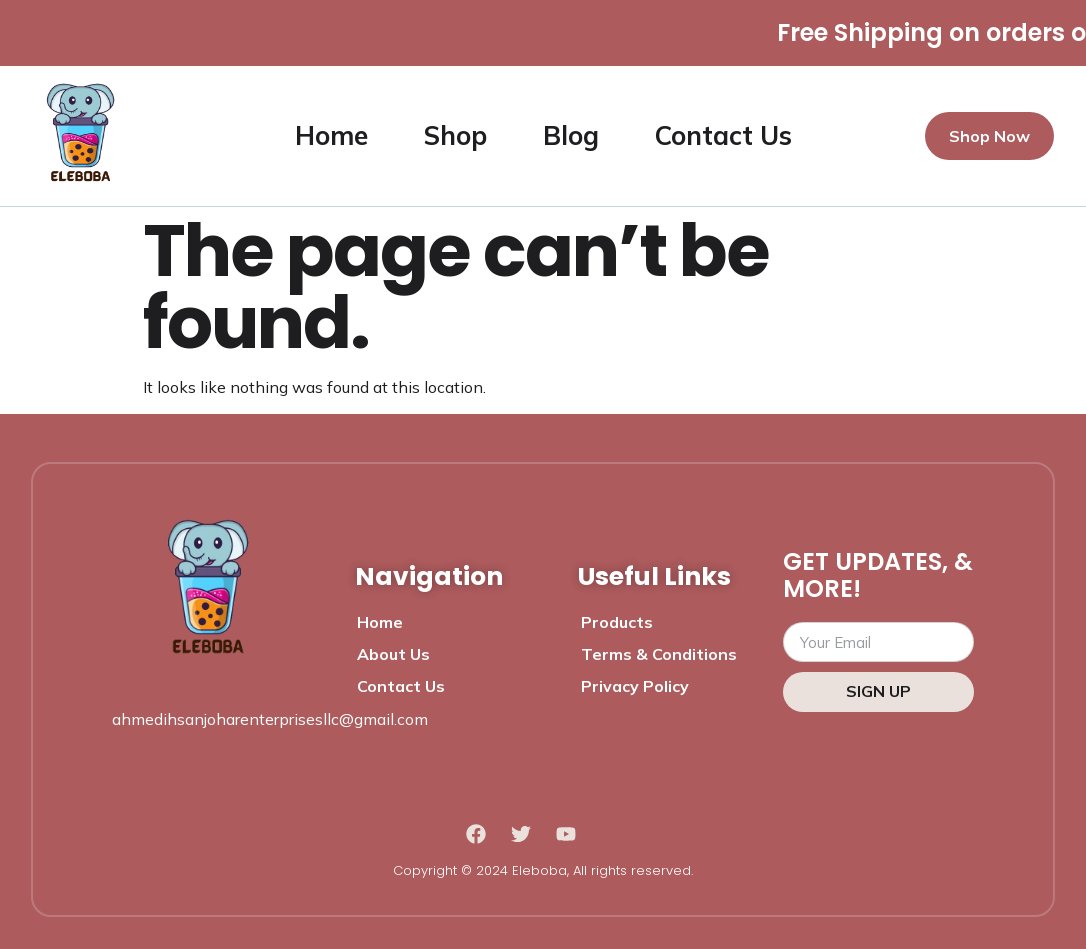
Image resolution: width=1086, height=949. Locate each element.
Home (331, 135)
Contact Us (723, 135)
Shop (455, 135)
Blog (571, 135)
